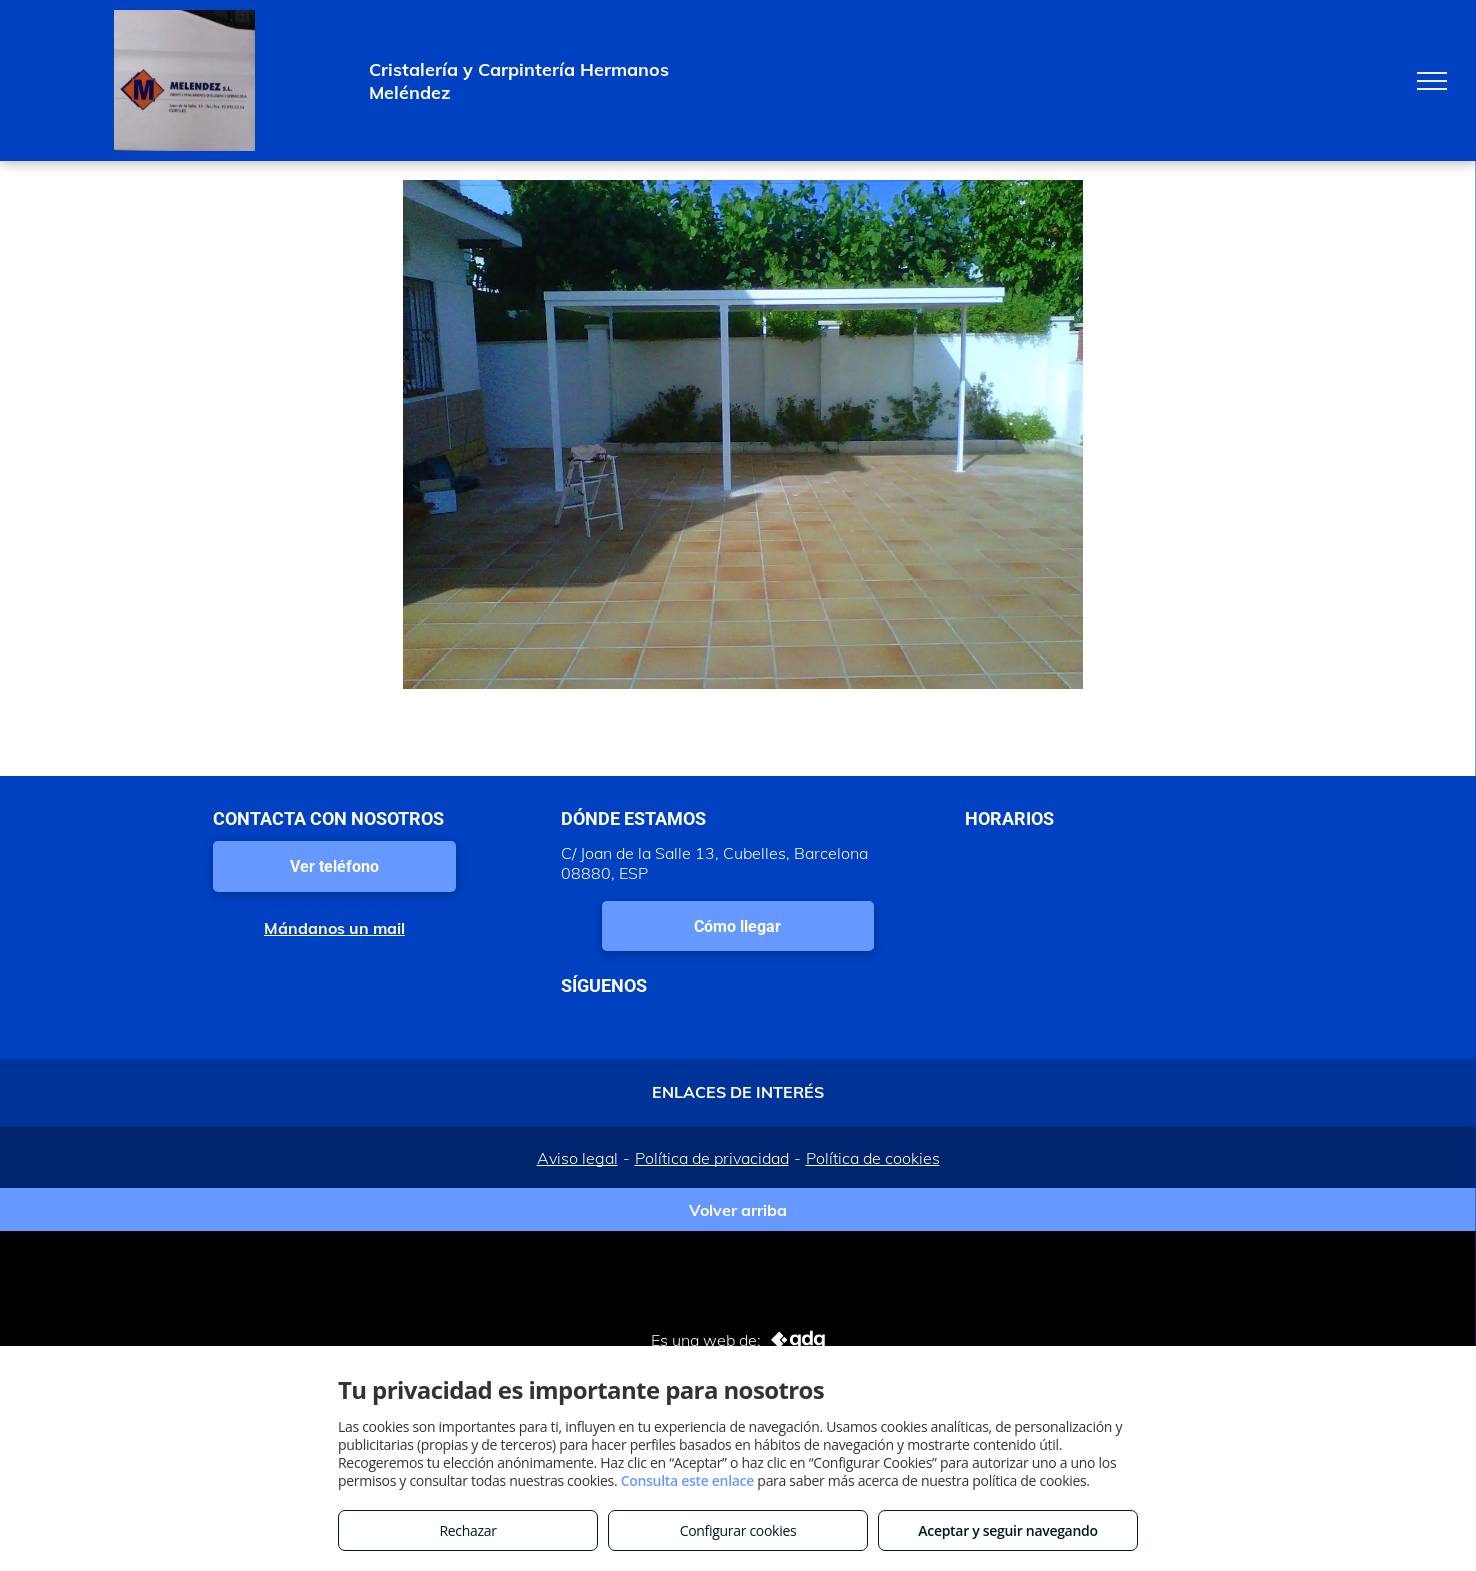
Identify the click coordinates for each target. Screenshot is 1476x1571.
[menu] (1432, 81)
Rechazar (467, 1530)
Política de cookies (873, 1158)
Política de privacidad (712, 1158)
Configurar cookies (738, 1530)
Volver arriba (738, 1210)
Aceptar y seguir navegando (1007, 1530)
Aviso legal (577, 1158)
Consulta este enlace (687, 1480)
